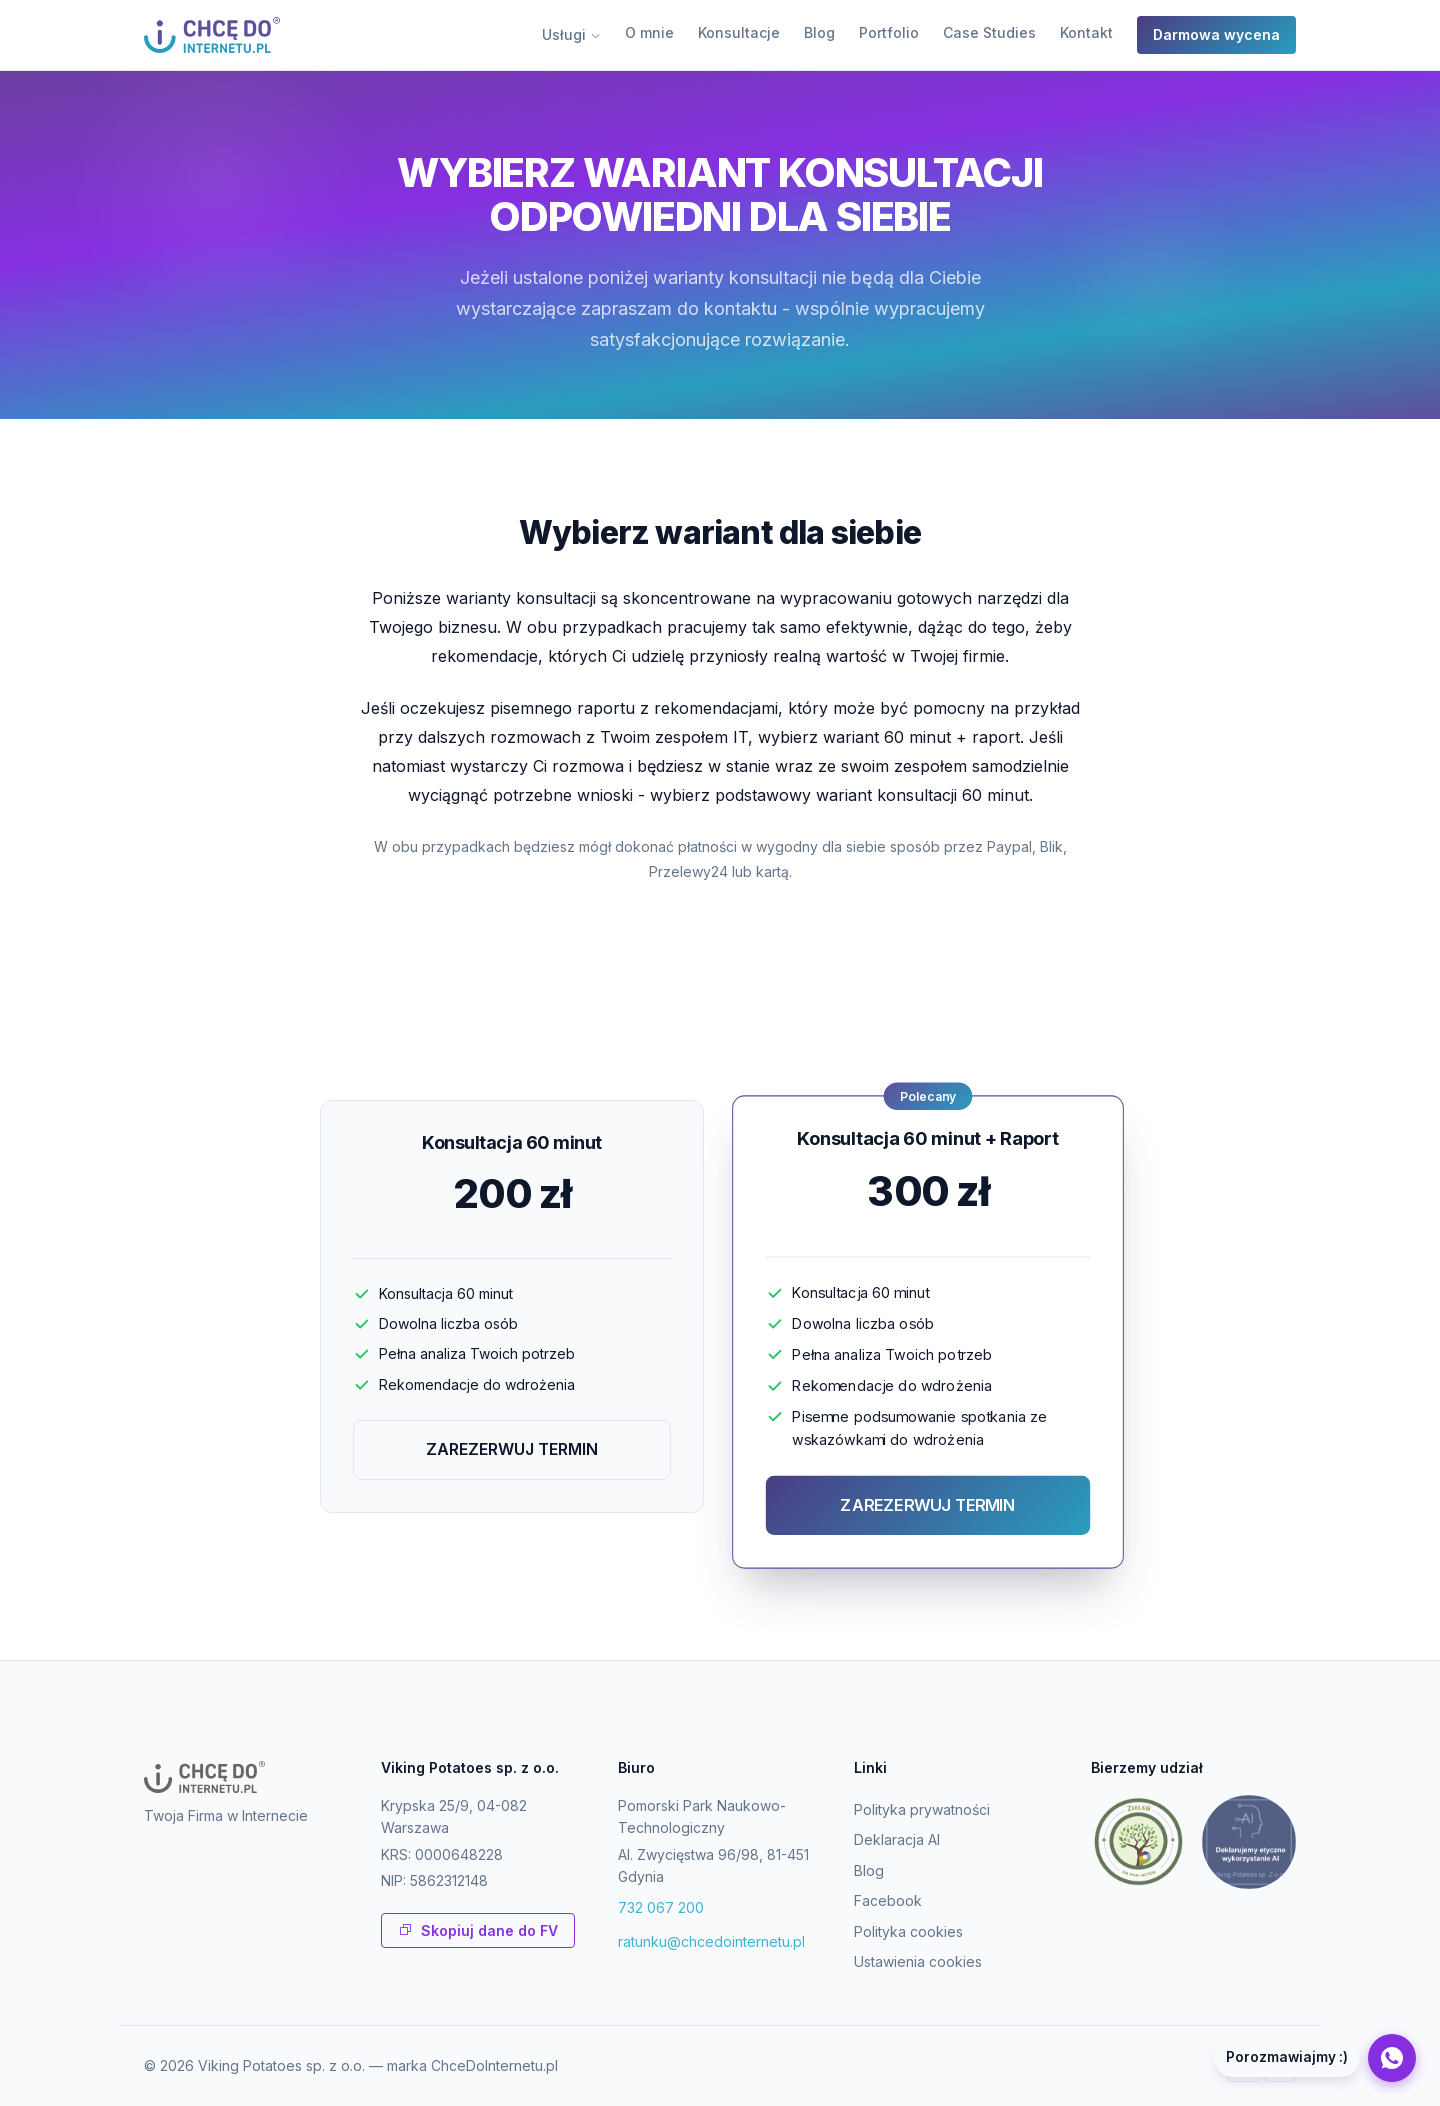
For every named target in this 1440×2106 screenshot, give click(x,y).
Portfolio (889, 32)
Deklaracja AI (897, 1839)
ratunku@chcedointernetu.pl (711, 1941)
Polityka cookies (908, 1931)
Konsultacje (739, 32)
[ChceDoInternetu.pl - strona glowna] (212, 35)
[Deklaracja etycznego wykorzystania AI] (1249, 1842)
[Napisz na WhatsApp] (1315, 2058)
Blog (819, 32)
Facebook (888, 1900)
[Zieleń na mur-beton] (1138, 1842)
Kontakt (1086, 32)
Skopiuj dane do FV (478, 1930)
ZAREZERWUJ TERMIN (512, 1449)
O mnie (649, 32)
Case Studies (989, 32)
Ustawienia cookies (918, 1961)
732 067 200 (661, 1907)
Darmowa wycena (1216, 34)
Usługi (571, 34)
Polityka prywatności (922, 1809)
